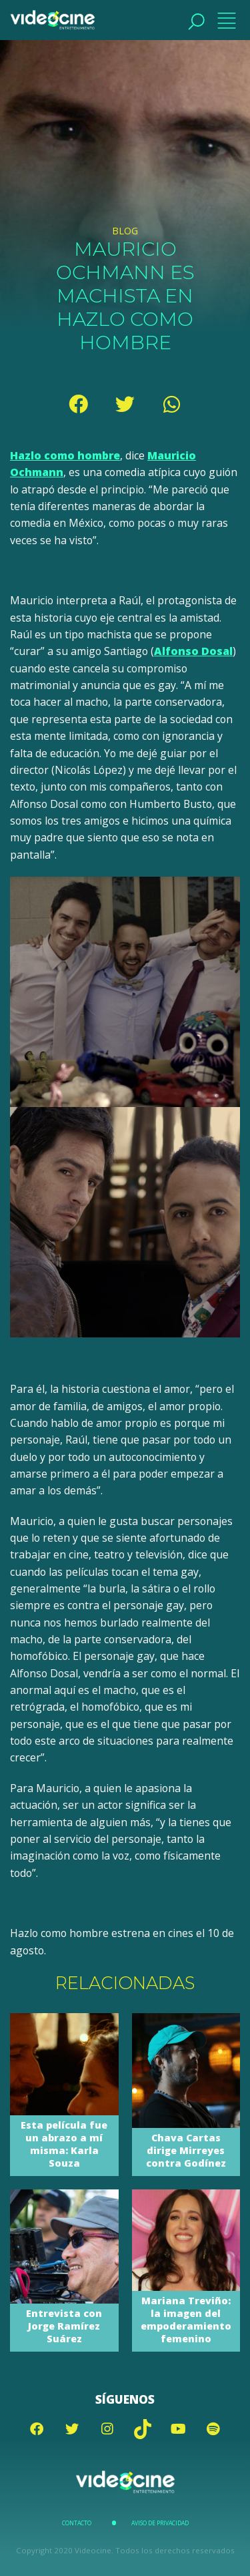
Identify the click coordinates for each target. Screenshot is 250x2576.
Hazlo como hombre (65, 455)
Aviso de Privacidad (160, 2523)
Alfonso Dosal (193, 651)
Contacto (76, 2523)
